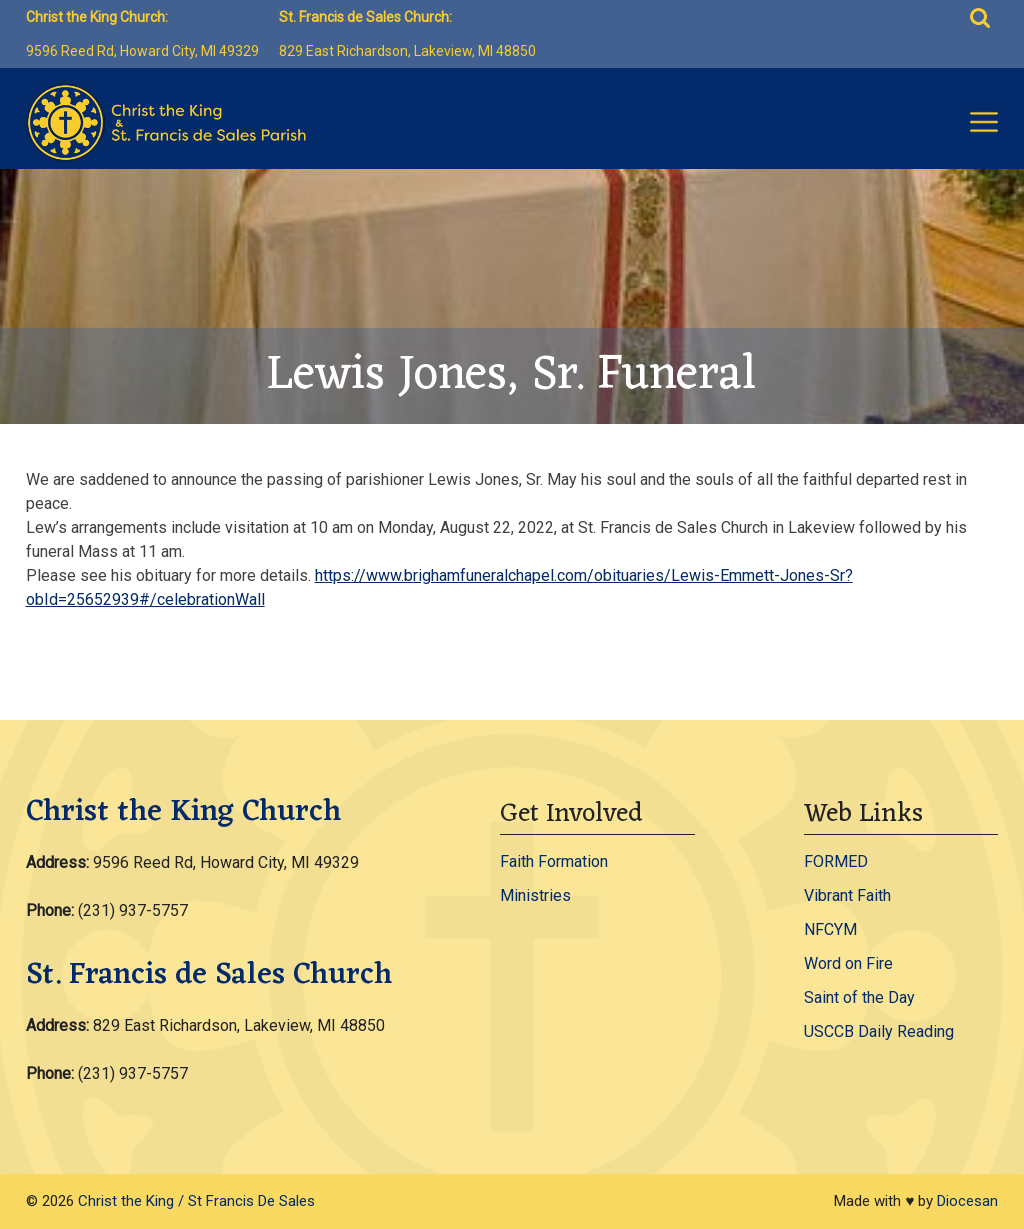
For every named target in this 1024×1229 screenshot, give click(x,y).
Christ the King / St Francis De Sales (196, 1201)
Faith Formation (554, 861)
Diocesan (967, 1201)
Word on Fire (848, 963)
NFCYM (830, 929)
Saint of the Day (859, 997)
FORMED (836, 861)
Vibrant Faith (847, 895)
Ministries (535, 895)
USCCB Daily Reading (879, 1031)
